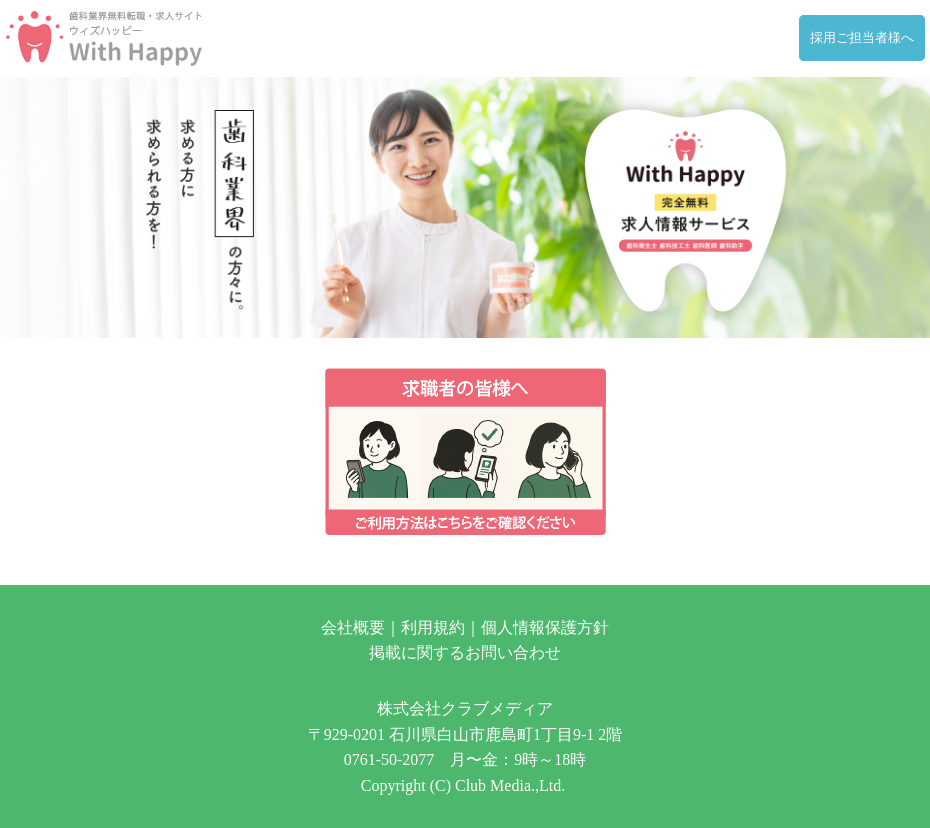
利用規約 (433, 627)
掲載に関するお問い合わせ (465, 652)
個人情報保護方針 (545, 627)
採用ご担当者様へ (862, 38)
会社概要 (353, 627)
